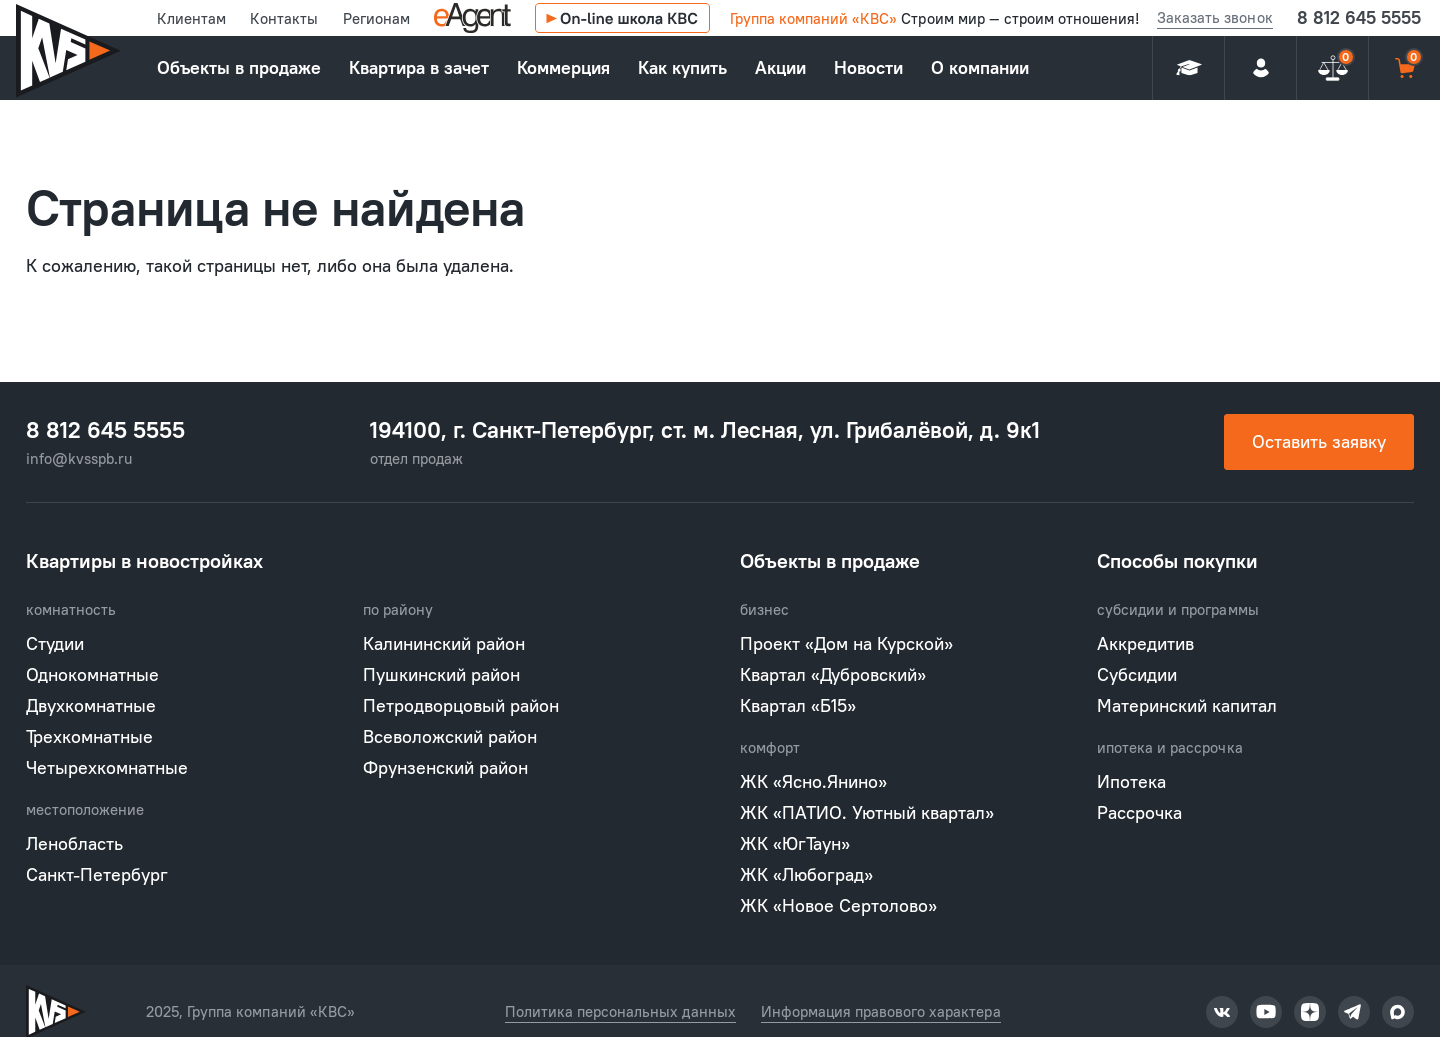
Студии (55, 643)
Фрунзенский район (445, 767)
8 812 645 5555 (1359, 17)
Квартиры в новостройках (144, 560)
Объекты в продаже (239, 67)
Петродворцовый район (461, 705)
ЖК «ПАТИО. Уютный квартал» (867, 812)
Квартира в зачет (419, 67)
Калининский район (444, 643)
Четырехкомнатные (107, 767)
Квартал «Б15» (798, 705)
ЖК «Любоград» (806, 874)
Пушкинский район (441, 674)
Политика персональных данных (620, 1011)
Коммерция (563, 67)
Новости (868, 67)
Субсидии (1137, 674)
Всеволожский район (450, 736)
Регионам (376, 18)
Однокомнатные (92, 674)
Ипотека (1131, 781)
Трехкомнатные (89, 736)
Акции (780, 67)
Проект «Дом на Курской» (846, 643)
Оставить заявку (1319, 441)
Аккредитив (1145, 643)
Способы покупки (1177, 560)
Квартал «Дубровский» (833, 674)
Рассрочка (1139, 812)
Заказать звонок (1214, 17)
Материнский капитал (1187, 705)
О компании (980, 67)
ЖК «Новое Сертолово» (838, 905)
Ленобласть (74, 843)
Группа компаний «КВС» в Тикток (1222, 1012)
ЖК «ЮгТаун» (795, 843)
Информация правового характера (881, 1011)
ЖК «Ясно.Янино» (813, 781)
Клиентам (191, 18)
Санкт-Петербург (97, 874)
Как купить (682, 67)
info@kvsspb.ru (79, 458)
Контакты (284, 18)
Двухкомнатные (91, 705)
